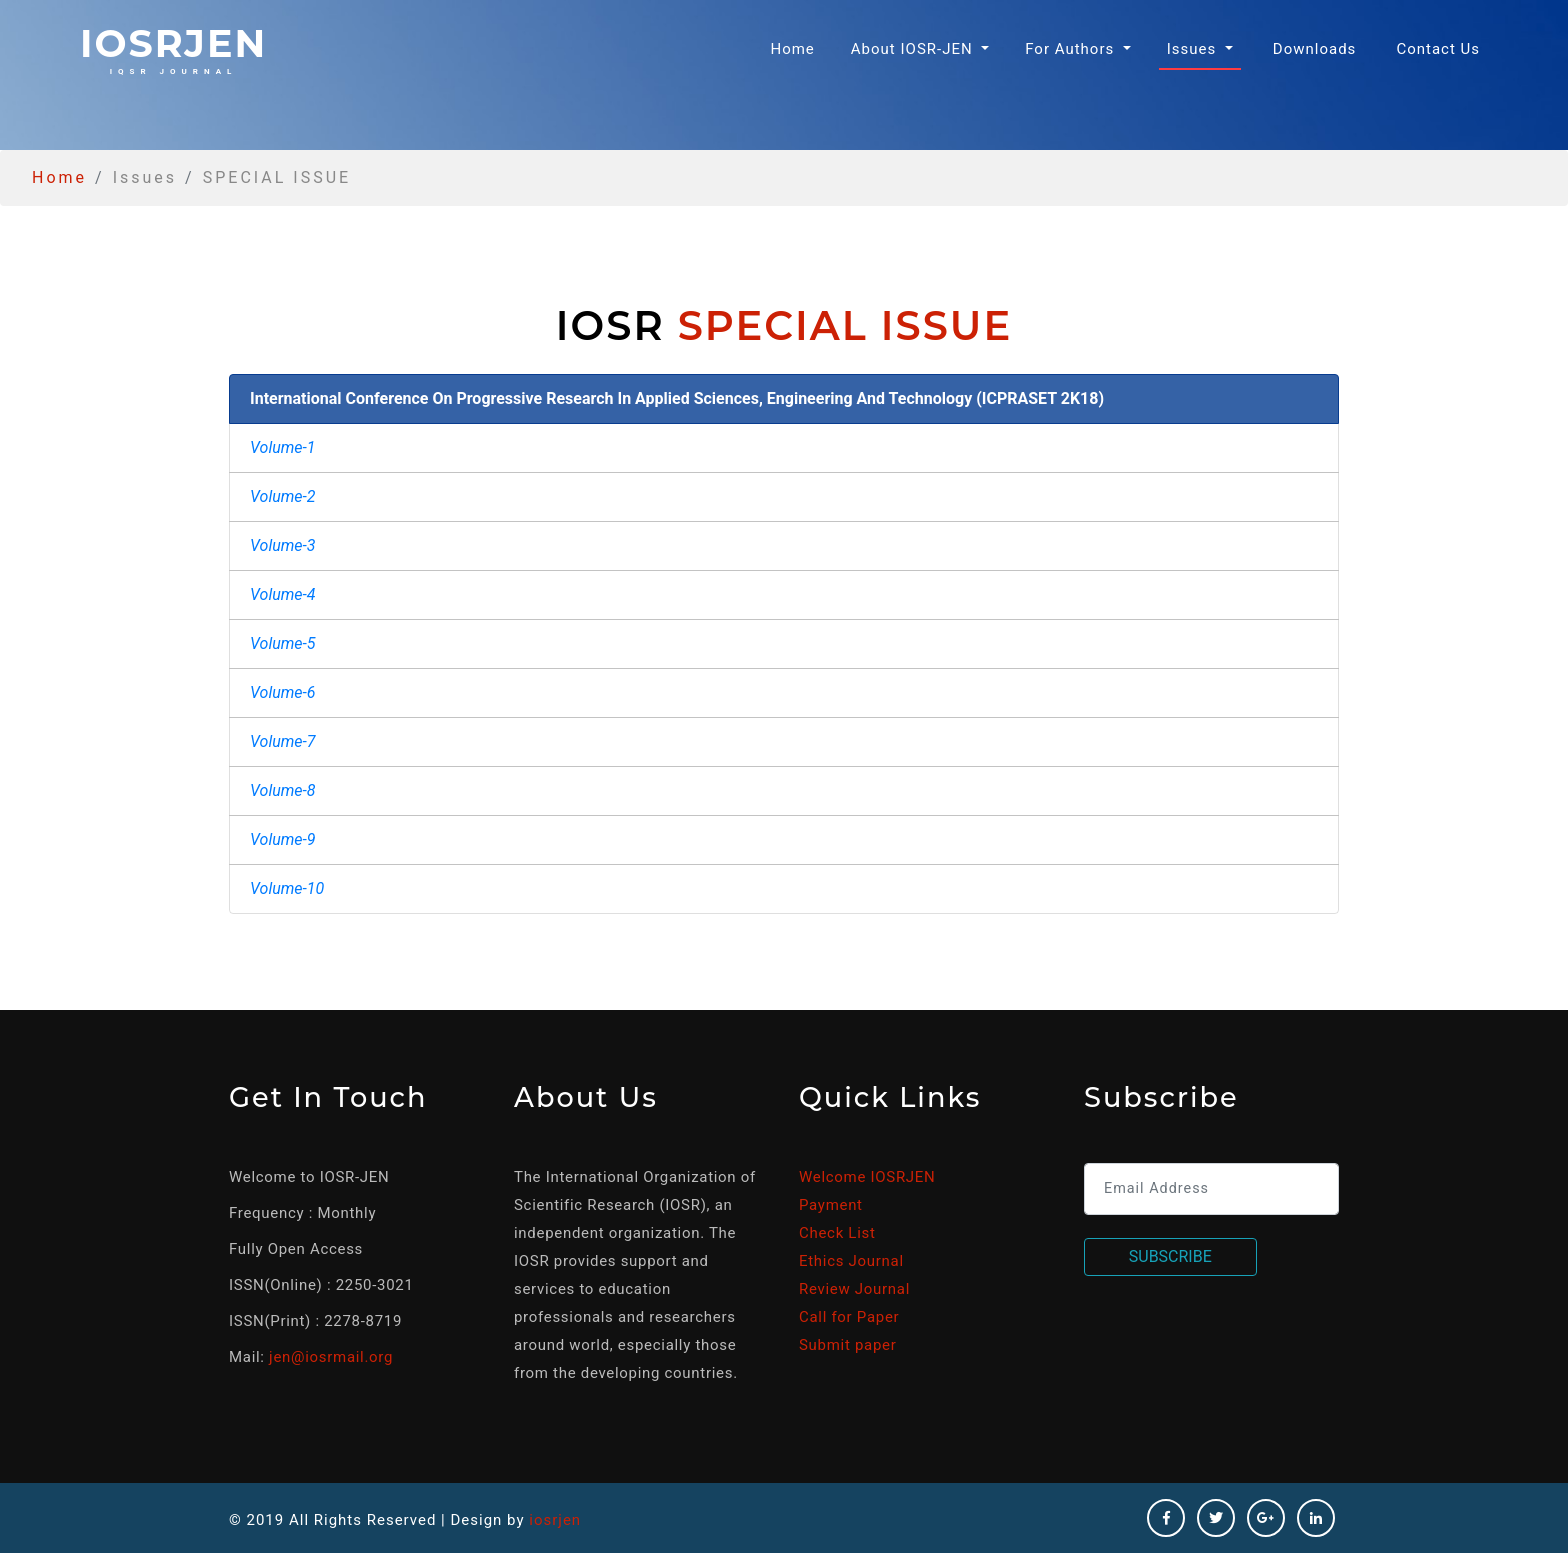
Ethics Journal (851, 1261)
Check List (837, 1233)
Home (796, 47)
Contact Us (1438, 49)
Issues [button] (1194, 49)
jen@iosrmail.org (331, 1357)
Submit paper (847, 1345)
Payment (831, 1205)
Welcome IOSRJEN (867, 1177)
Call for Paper (849, 1317)
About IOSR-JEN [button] (914, 49)
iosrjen (173, 48)
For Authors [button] (1072, 49)
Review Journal (854, 1289)
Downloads (1315, 49)
